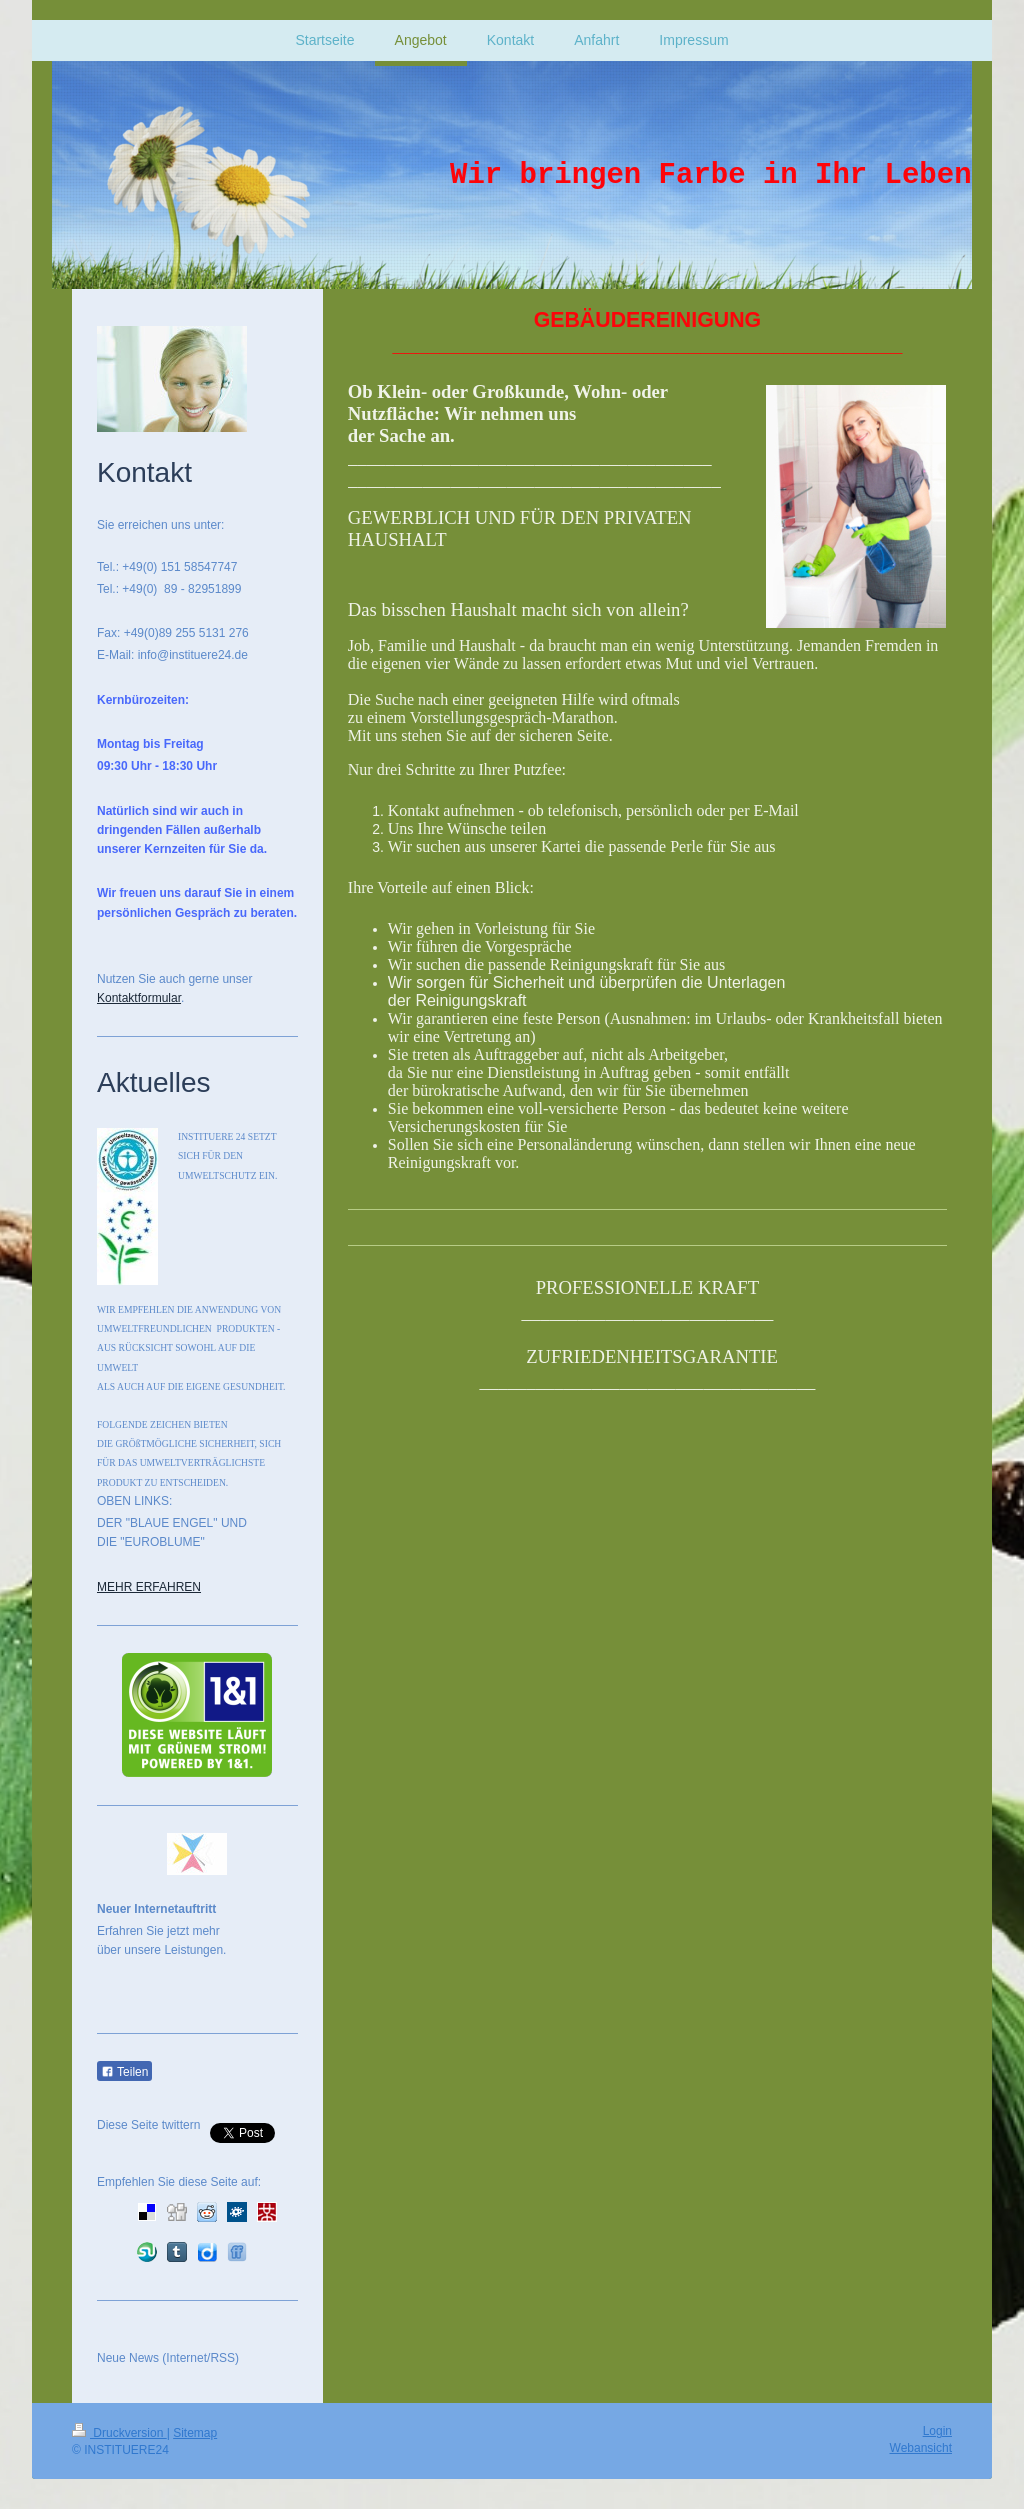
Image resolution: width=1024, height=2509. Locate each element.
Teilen (124, 2072)
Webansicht (921, 2448)
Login (937, 2431)
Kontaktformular (139, 998)
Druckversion (119, 2433)
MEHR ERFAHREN (149, 1587)
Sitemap (195, 2433)
